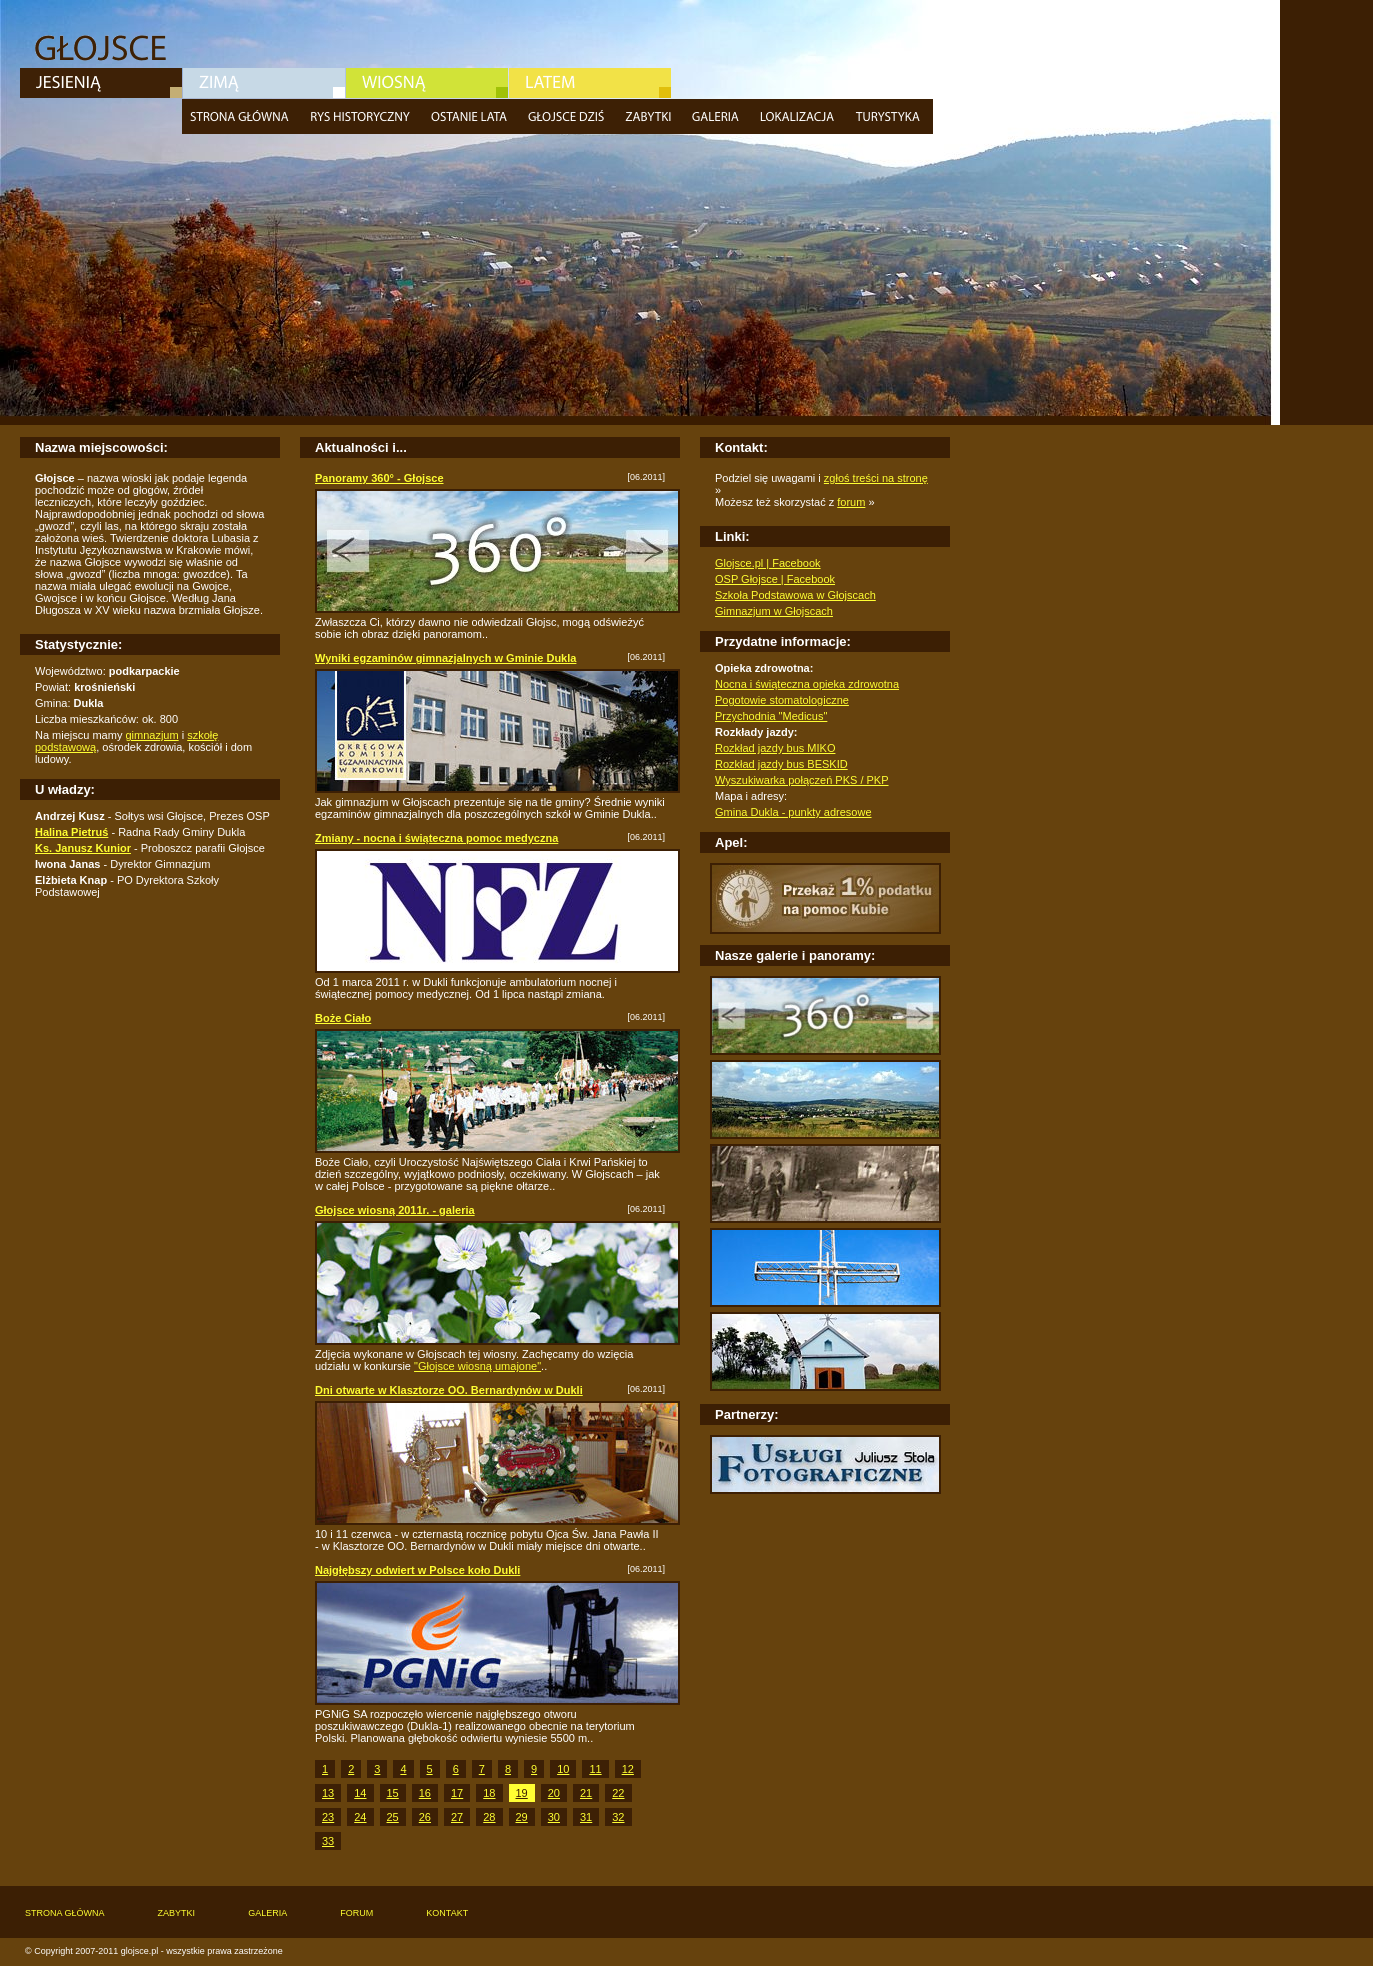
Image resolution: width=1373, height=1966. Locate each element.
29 (522, 1817)
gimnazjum (151, 735)
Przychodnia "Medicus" (771, 716)
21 (586, 1793)
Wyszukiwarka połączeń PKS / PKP (802, 780)
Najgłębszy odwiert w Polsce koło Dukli (417, 1570)
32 (618, 1817)
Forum (356, 1913)
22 (618, 1793)
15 (393, 1793)
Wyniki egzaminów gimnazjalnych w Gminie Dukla (445, 658)
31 (586, 1817)
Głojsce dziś (568, 116)
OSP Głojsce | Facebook (775, 579)
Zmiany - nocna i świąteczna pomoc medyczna (436, 838)
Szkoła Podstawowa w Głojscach (795, 595)
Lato (590, 83)
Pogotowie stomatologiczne (782, 700)
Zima (264, 83)
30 (554, 1817)
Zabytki (650, 116)
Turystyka (890, 116)
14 (360, 1793)
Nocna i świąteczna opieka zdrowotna (807, 684)
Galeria (718, 116)
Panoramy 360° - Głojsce (379, 478)
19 (522, 1793)
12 (628, 1769)
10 (563, 1769)
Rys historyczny (363, 116)
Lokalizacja (799, 116)
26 (425, 1817)
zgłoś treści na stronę (876, 478)
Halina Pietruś (71, 832)
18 (489, 1793)
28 (489, 1817)
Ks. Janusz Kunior (83, 848)
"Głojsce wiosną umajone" (477, 1366)
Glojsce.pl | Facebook (768, 563)
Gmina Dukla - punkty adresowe (793, 812)
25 (393, 1817)
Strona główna (242, 116)
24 (360, 1817)
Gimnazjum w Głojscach (774, 611)
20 (554, 1793)
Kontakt (447, 1913)
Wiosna (427, 83)
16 (425, 1793)
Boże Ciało (343, 1018)
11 (595, 1769)
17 (457, 1793)
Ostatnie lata (471, 116)
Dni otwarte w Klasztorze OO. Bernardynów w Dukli (449, 1390)
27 (457, 1817)
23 (328, 1817)
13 (328, 1793)
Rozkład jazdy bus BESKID (781, 764)
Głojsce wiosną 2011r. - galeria (395, 1210)
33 (328, 1841)
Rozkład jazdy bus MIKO (775, 748)
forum (851, 502)
